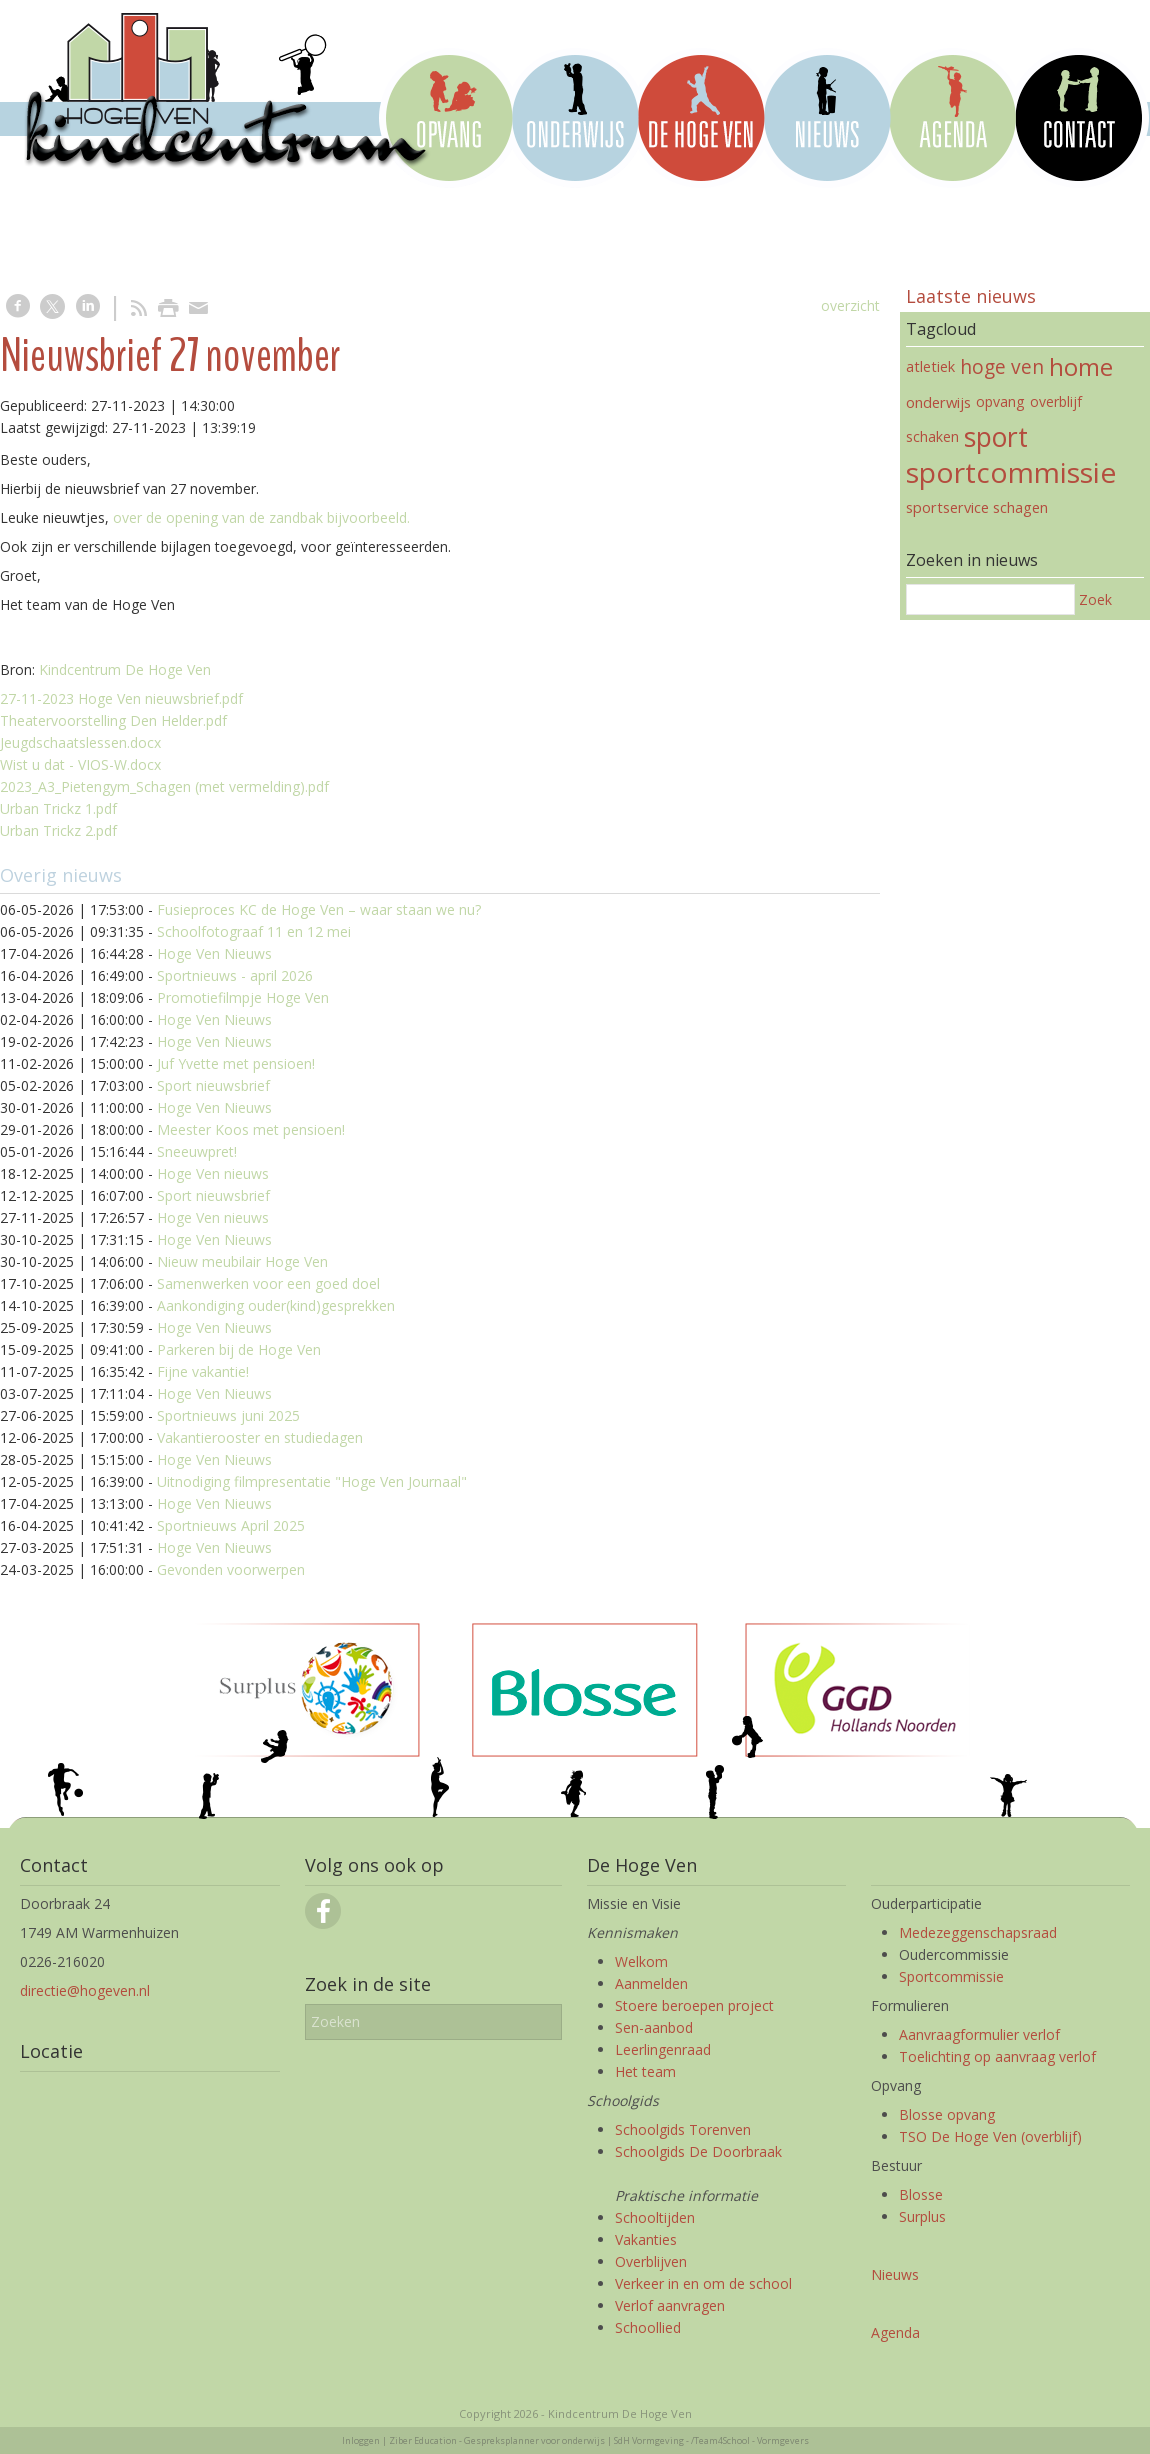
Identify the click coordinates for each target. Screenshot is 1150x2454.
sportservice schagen (977, 507)
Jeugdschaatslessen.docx (80, 742)
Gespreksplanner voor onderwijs (534, 2440)
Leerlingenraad (663, 2049)
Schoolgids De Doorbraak (698, 2151)
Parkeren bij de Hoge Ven (239, 1349)
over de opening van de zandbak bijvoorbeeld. (261, 517)
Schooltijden (655, 2217)
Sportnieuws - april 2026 (235, 975)
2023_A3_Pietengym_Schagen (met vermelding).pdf (164, 786)
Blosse (921, 2194)
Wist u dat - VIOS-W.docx (80, 764)
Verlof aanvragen (670, 2305)
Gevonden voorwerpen (231, 1569)
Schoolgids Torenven (683, 2129)
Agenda (895, 2332)
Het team (645, 2071)
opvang (1000, 401)
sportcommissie (1011, 472)
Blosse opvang (947, 2114)
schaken (932, 436)
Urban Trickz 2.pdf (58, 830)
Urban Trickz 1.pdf (58, 808)
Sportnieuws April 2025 (231, 1525)
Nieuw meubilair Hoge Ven (242, 1261)
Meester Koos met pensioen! (251, 1129)
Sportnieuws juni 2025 (228, 1415)
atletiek (930, 366)
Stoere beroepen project (694, 2005)
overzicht (850, 305)
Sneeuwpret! (197, 1151)
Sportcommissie (951, 1976)
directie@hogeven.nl (85, 1990)
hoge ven (1002, 366)
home (1081, 367)
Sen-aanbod (654, 2027)
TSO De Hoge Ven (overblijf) (990, 2136)
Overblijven (651, 2261)
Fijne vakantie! (203, 1371)
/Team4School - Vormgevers (750, 2440)
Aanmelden (651, 1983)
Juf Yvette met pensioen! (236, 1063)
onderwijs (938, 402)
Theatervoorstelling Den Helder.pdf (113, 720)
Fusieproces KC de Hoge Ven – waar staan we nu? (319, 909)
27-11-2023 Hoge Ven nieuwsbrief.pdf (121, 698)
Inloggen (361, 2440)
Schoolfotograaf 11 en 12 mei (254, 931)
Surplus (922, 2216)
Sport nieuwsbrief (213, 1085)
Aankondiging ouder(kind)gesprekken (276, 1305)
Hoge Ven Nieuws (214, 953)
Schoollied (648, 2327)
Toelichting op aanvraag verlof (997, 2056)
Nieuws (895, 2274)
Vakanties (646, 2239)
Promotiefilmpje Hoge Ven (243, 997)
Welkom (641, 1961)
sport (996, 437)
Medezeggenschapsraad (978, 1932)
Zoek (1095, 599)
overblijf (1056, 401)
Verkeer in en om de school (703, 2283)
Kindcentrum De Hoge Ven (125, 669)
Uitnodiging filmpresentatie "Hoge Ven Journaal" (312, 1481)
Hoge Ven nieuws (213, 1173)
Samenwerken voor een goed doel (268, 1283)
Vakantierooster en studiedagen (260, 1437)
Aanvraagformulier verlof (979, 2034)
